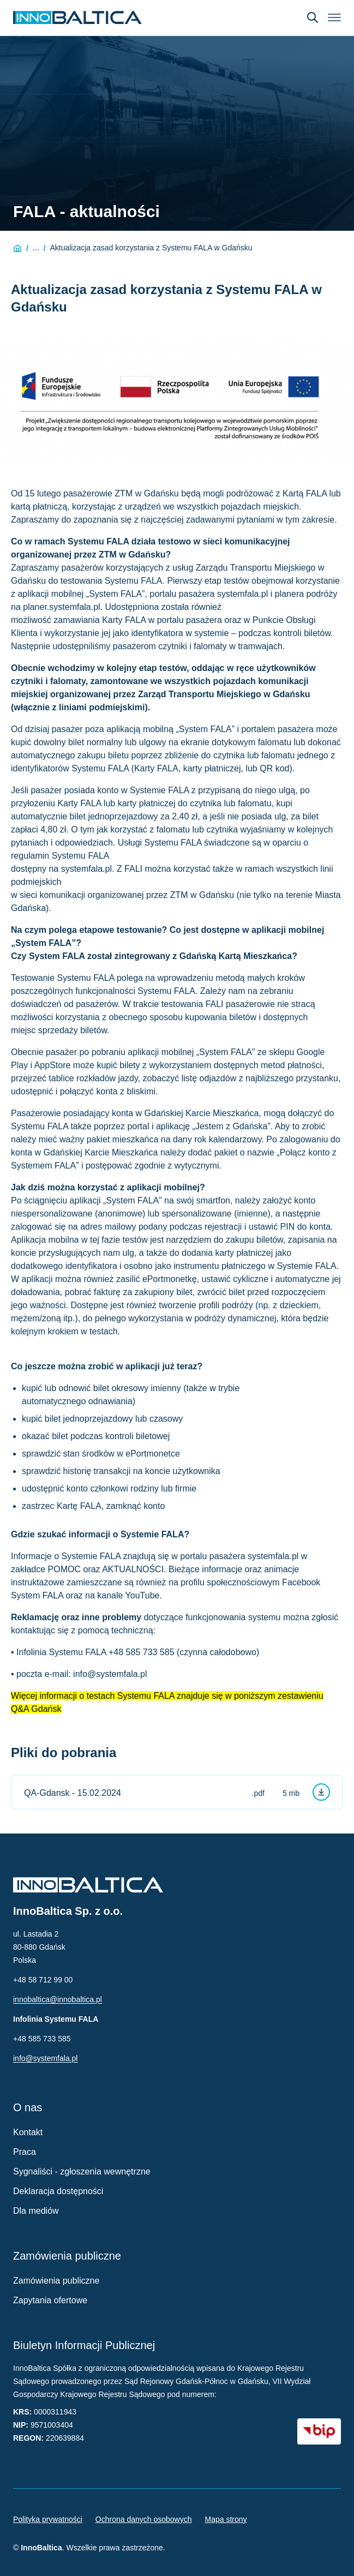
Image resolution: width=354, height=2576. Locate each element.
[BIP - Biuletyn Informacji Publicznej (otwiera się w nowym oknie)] (319, 2431)
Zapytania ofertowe (50, 2300)
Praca (24, 2151)
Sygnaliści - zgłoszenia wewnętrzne (82, 2171)
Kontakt (28, 2132)
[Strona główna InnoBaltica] (77, 17)
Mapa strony (226, 2519)
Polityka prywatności (47, 2519)
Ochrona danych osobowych (143, 2519)
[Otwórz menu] (334, 17)
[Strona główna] (17, 248)
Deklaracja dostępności (58, 2191)
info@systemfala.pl (45, 2058)
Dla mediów (36, 2210)
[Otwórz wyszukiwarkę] (312, 17)
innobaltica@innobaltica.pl (57, 1999)
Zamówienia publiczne (56, 2280)
